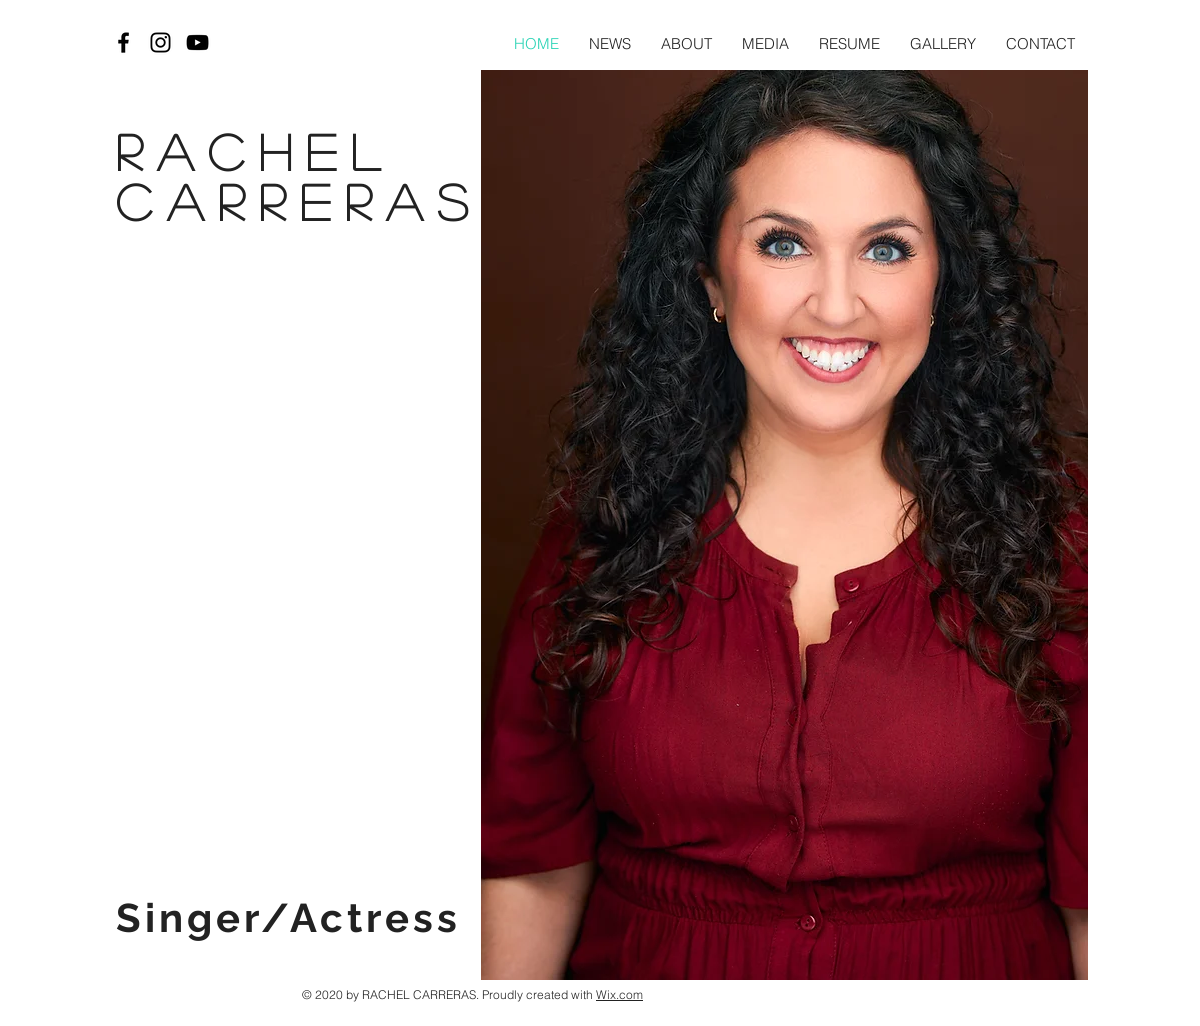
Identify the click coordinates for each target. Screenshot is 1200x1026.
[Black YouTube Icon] (197, 42)
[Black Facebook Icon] (123, 42)
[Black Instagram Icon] (160, 42)
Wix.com (619, 994)
